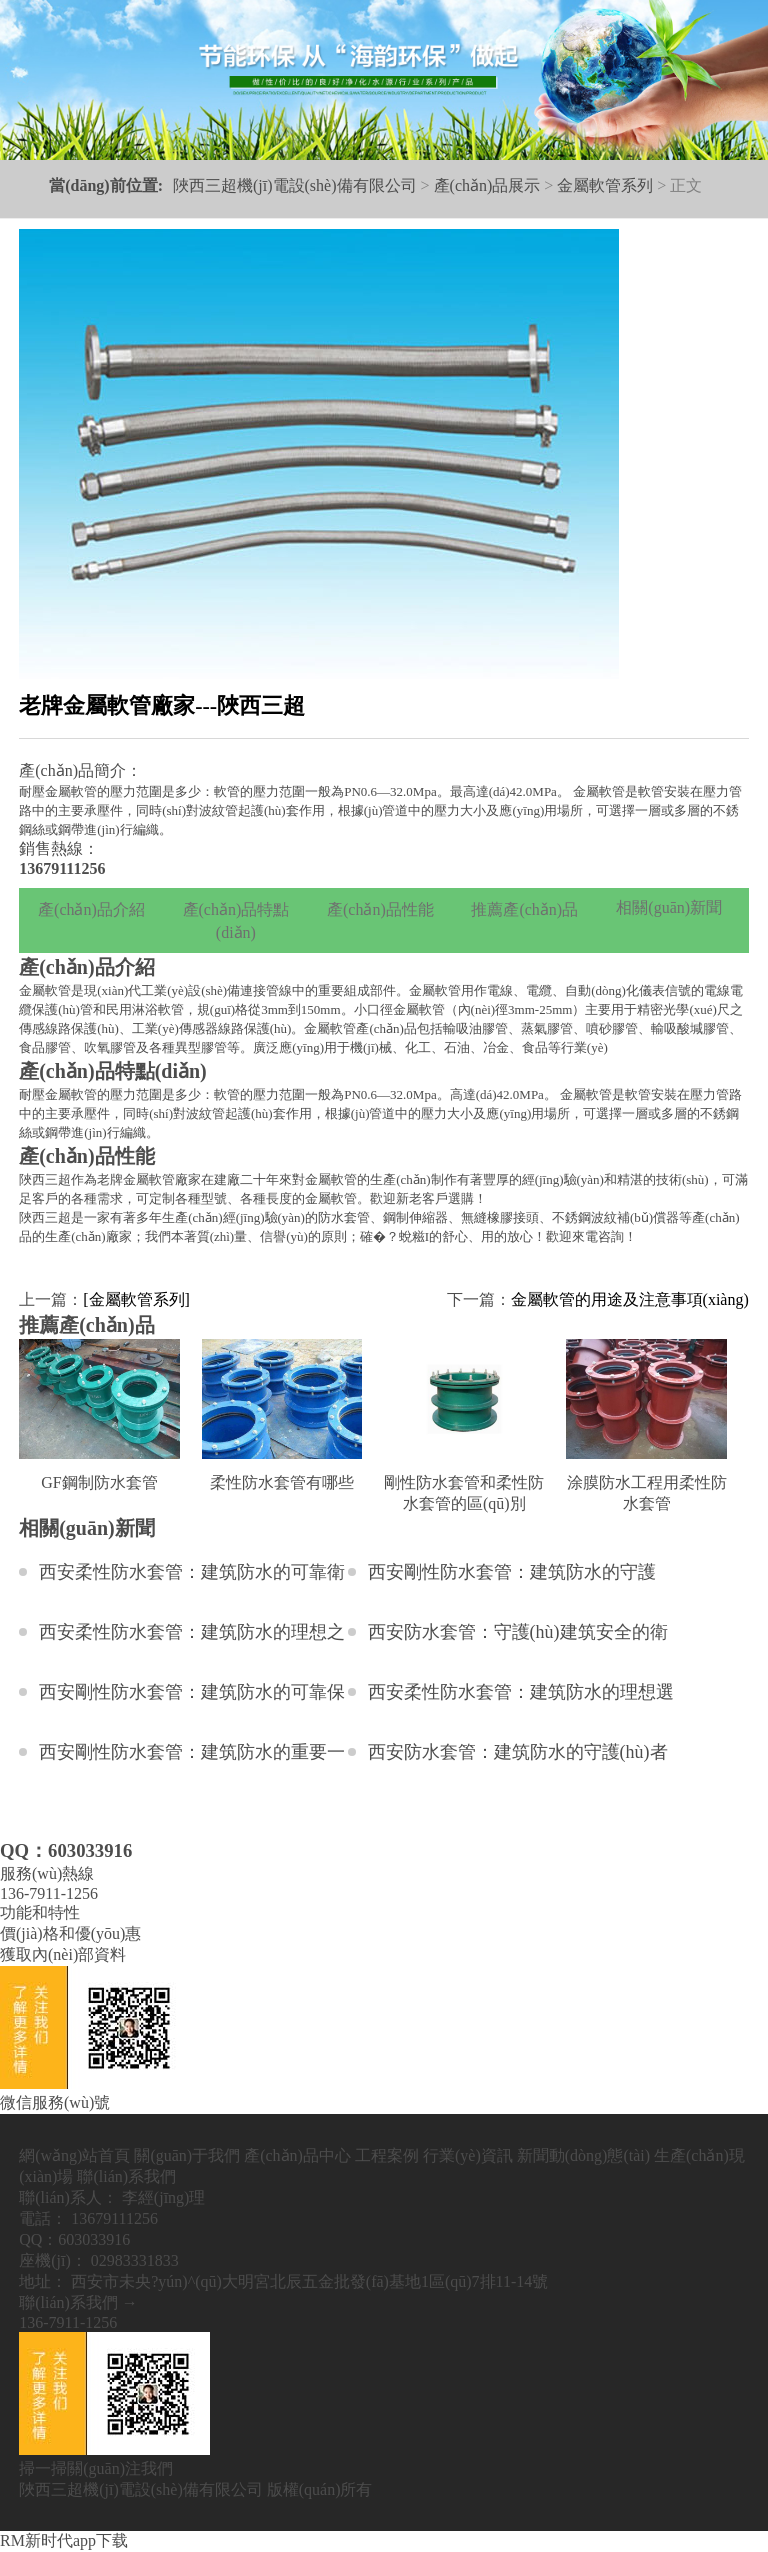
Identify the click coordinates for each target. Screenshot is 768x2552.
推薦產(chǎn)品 (524, 909)
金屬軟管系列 (605, 185)
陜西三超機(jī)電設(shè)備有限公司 (295, 185)
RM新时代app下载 (64, 2540)
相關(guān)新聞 (669, 907)
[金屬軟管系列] (136, 1299)
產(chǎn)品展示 (487, 185)
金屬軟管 (45, 990)
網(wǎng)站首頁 (74, 2155)
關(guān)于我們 (187, 2155)
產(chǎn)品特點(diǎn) (236, 921)
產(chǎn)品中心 (297, 2155)
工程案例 (387, 2155)
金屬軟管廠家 (162, 1179)
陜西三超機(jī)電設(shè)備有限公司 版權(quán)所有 (195, 2489)
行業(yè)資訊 (468, 2155)
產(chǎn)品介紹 (91, 909)
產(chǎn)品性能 (380, 909)
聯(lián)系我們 (126, 2176)
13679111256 (62, 868)
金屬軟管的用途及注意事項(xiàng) (630, 1299)
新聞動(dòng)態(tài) (583, 2155)
